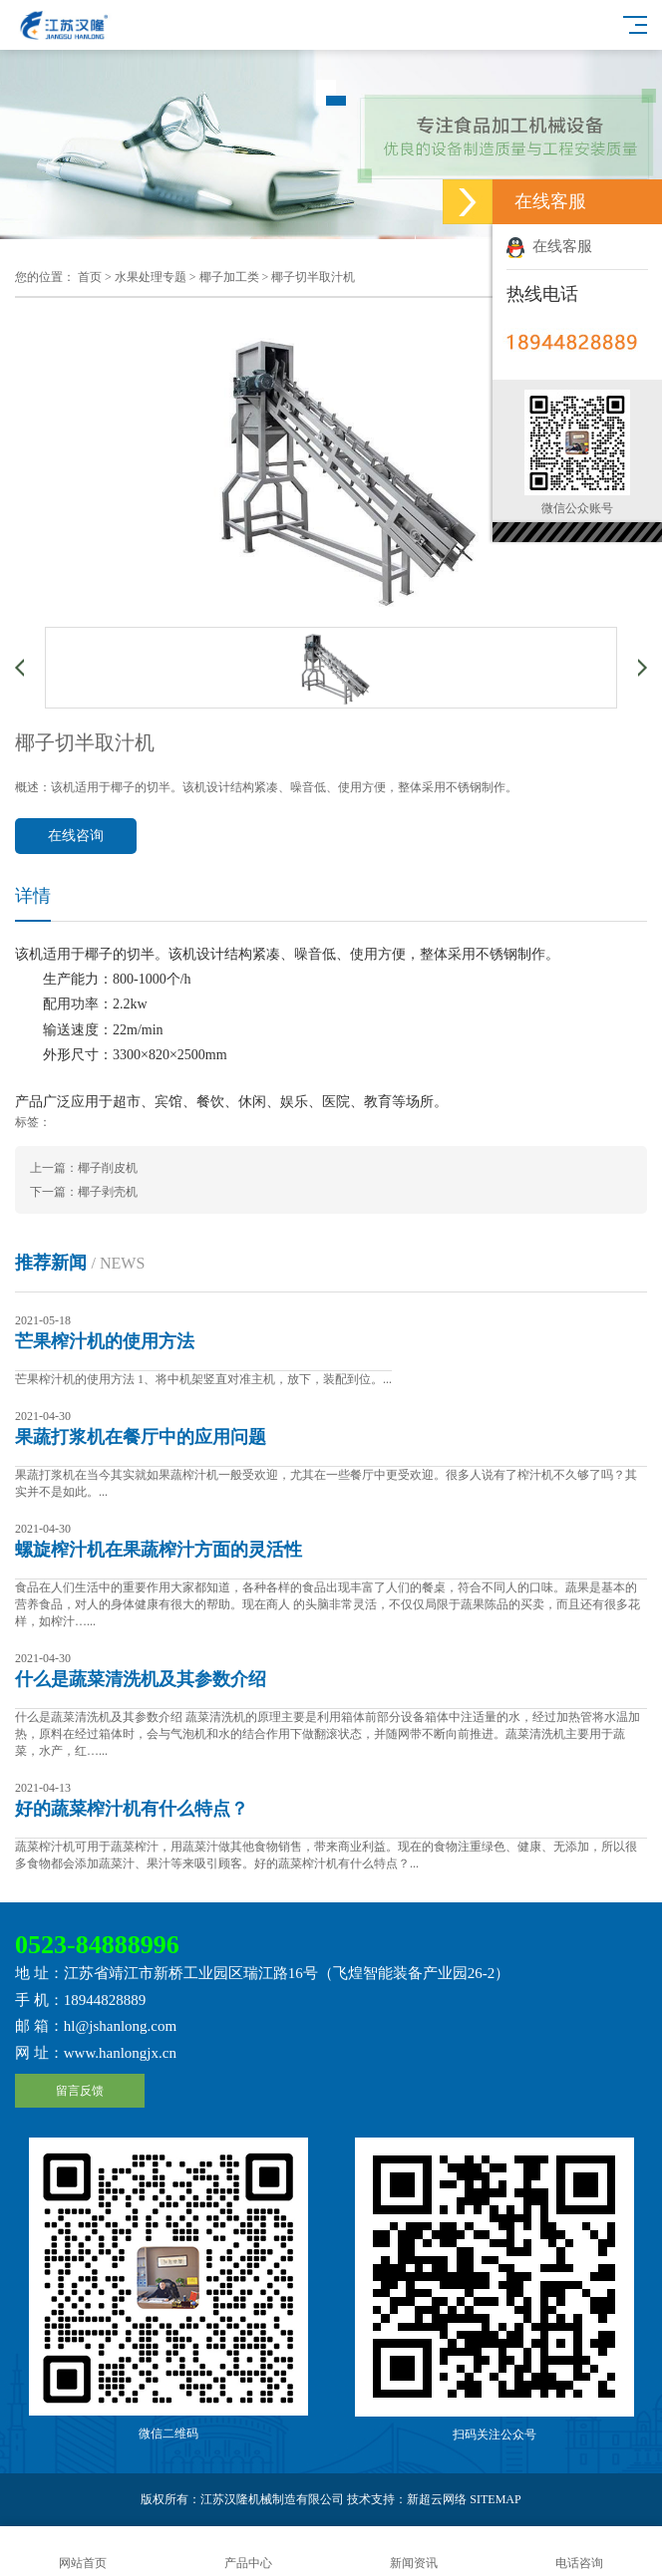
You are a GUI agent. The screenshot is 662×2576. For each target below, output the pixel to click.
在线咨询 (76, 835)
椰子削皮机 (108, 1168)
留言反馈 (80, 2091)
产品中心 (248, 2551)
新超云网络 (437, 2499)
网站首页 (83, 2551)
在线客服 (549, 246)
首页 (90, 277)
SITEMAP (495, 2499)
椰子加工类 (229, 277)
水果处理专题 (150, 277)
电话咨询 (579, 2551)
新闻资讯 (413, 2551)
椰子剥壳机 (108, 1192)
